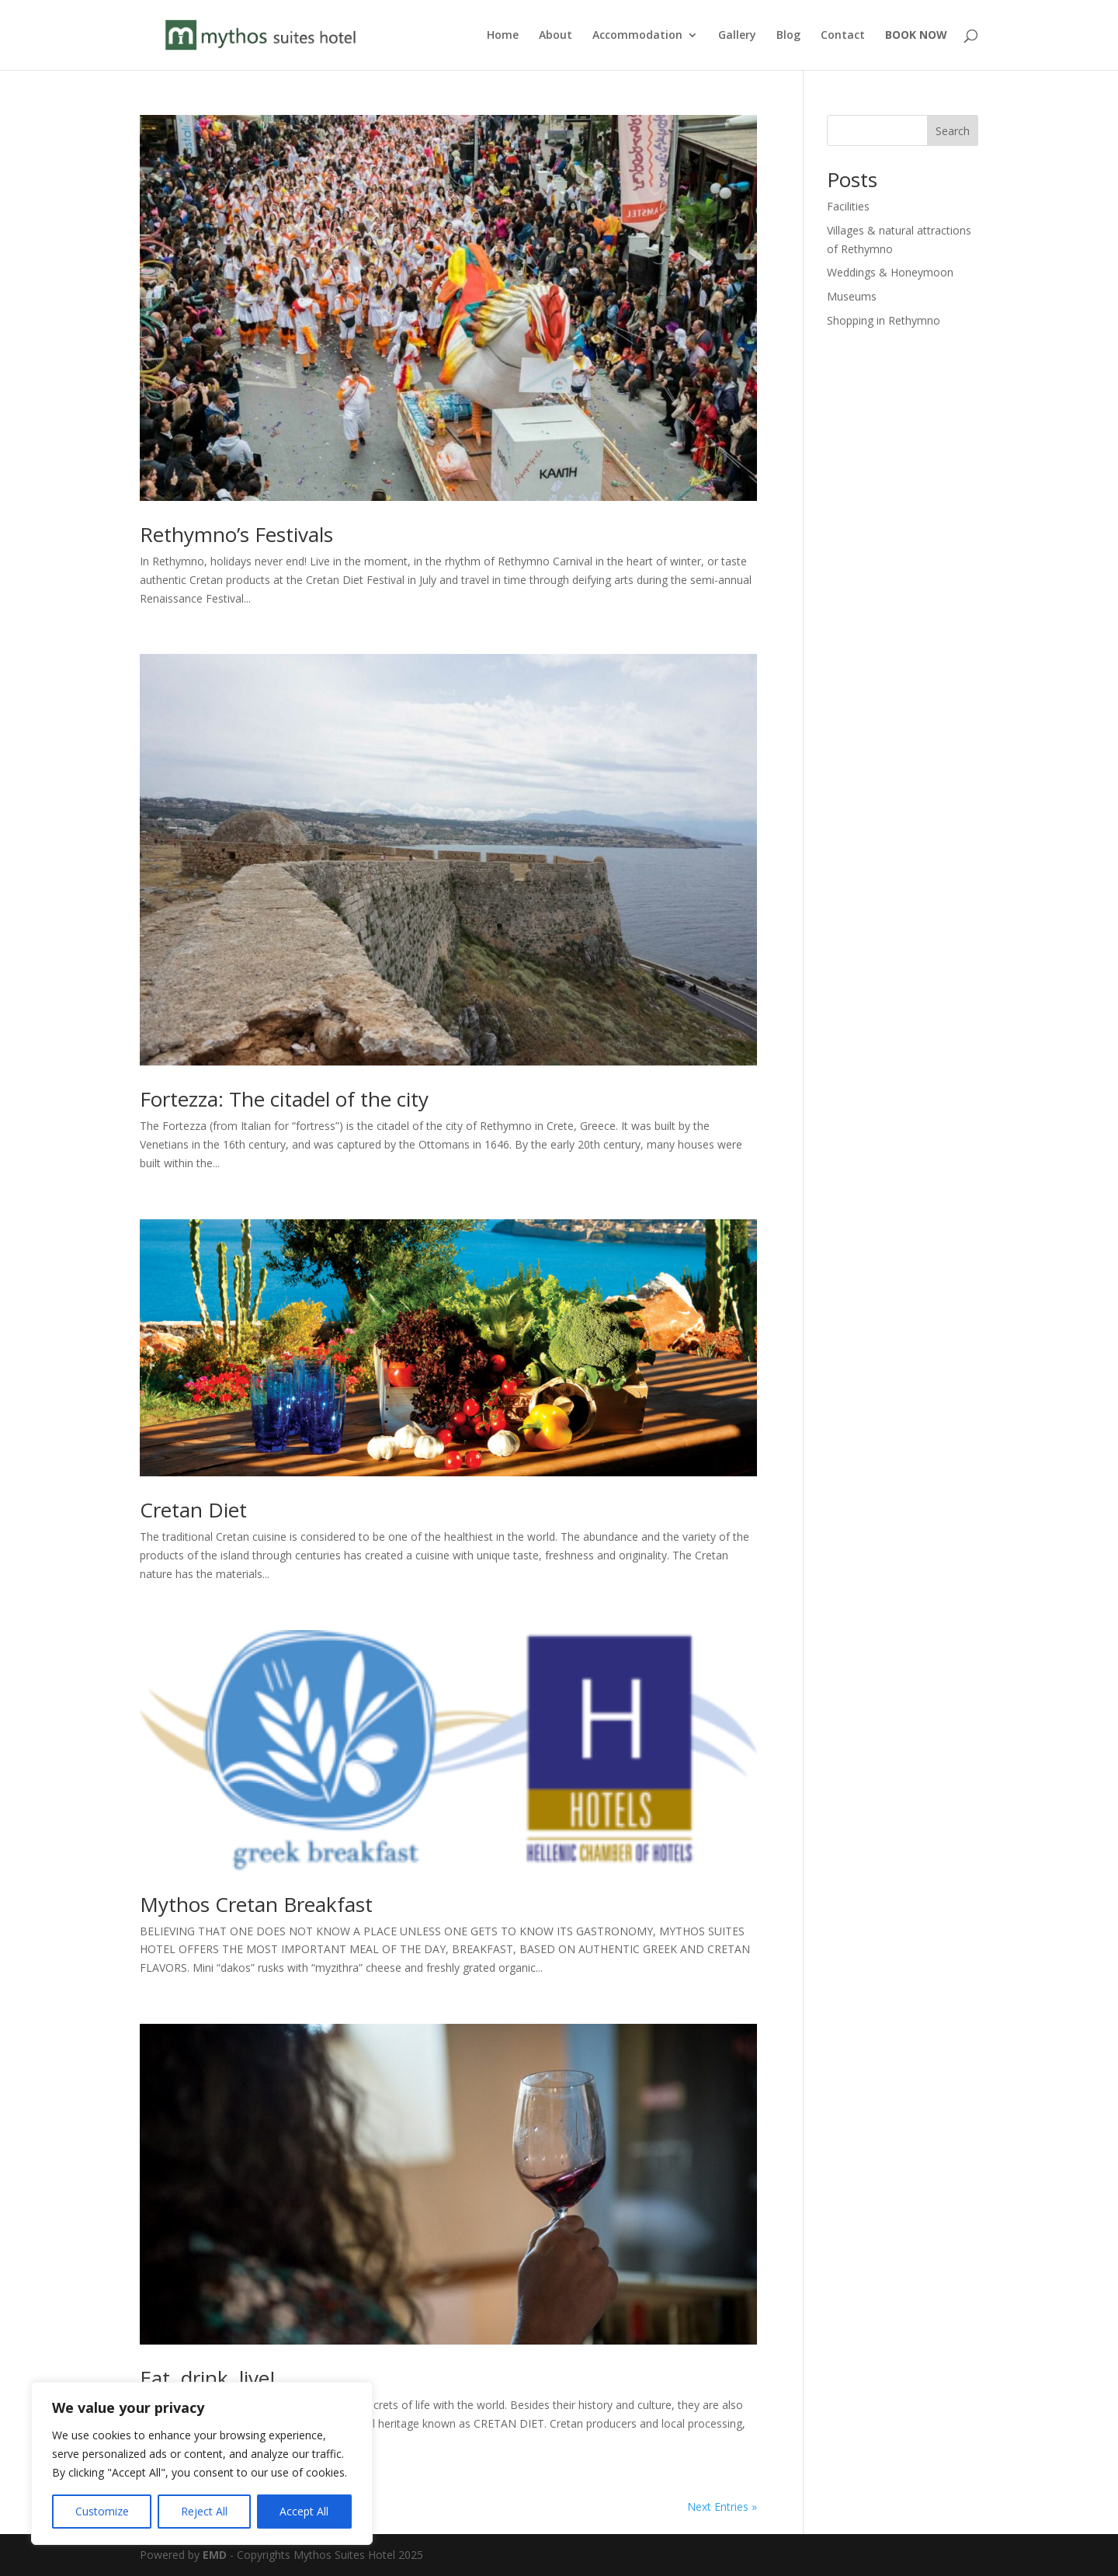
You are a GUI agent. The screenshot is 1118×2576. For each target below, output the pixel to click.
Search (953, 130)
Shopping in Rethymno (883, 320)
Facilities (848, 206)
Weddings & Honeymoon (890, 272)
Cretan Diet (193, 1510)
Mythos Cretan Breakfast (256, 1904)
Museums (852, 296)
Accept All (304, 2511)
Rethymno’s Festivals (236, 534)
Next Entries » (722, 2506)
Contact (843, 36)
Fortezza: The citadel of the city (284, 1099)
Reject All (204, 2511)
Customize (102, 2511)
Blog (788, 36)
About (555, 36)
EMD (215, 2554)
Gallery (737, 36)
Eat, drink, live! (207, 2378)
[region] (202, 2463)
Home (503, 36)
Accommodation (637, 36)
